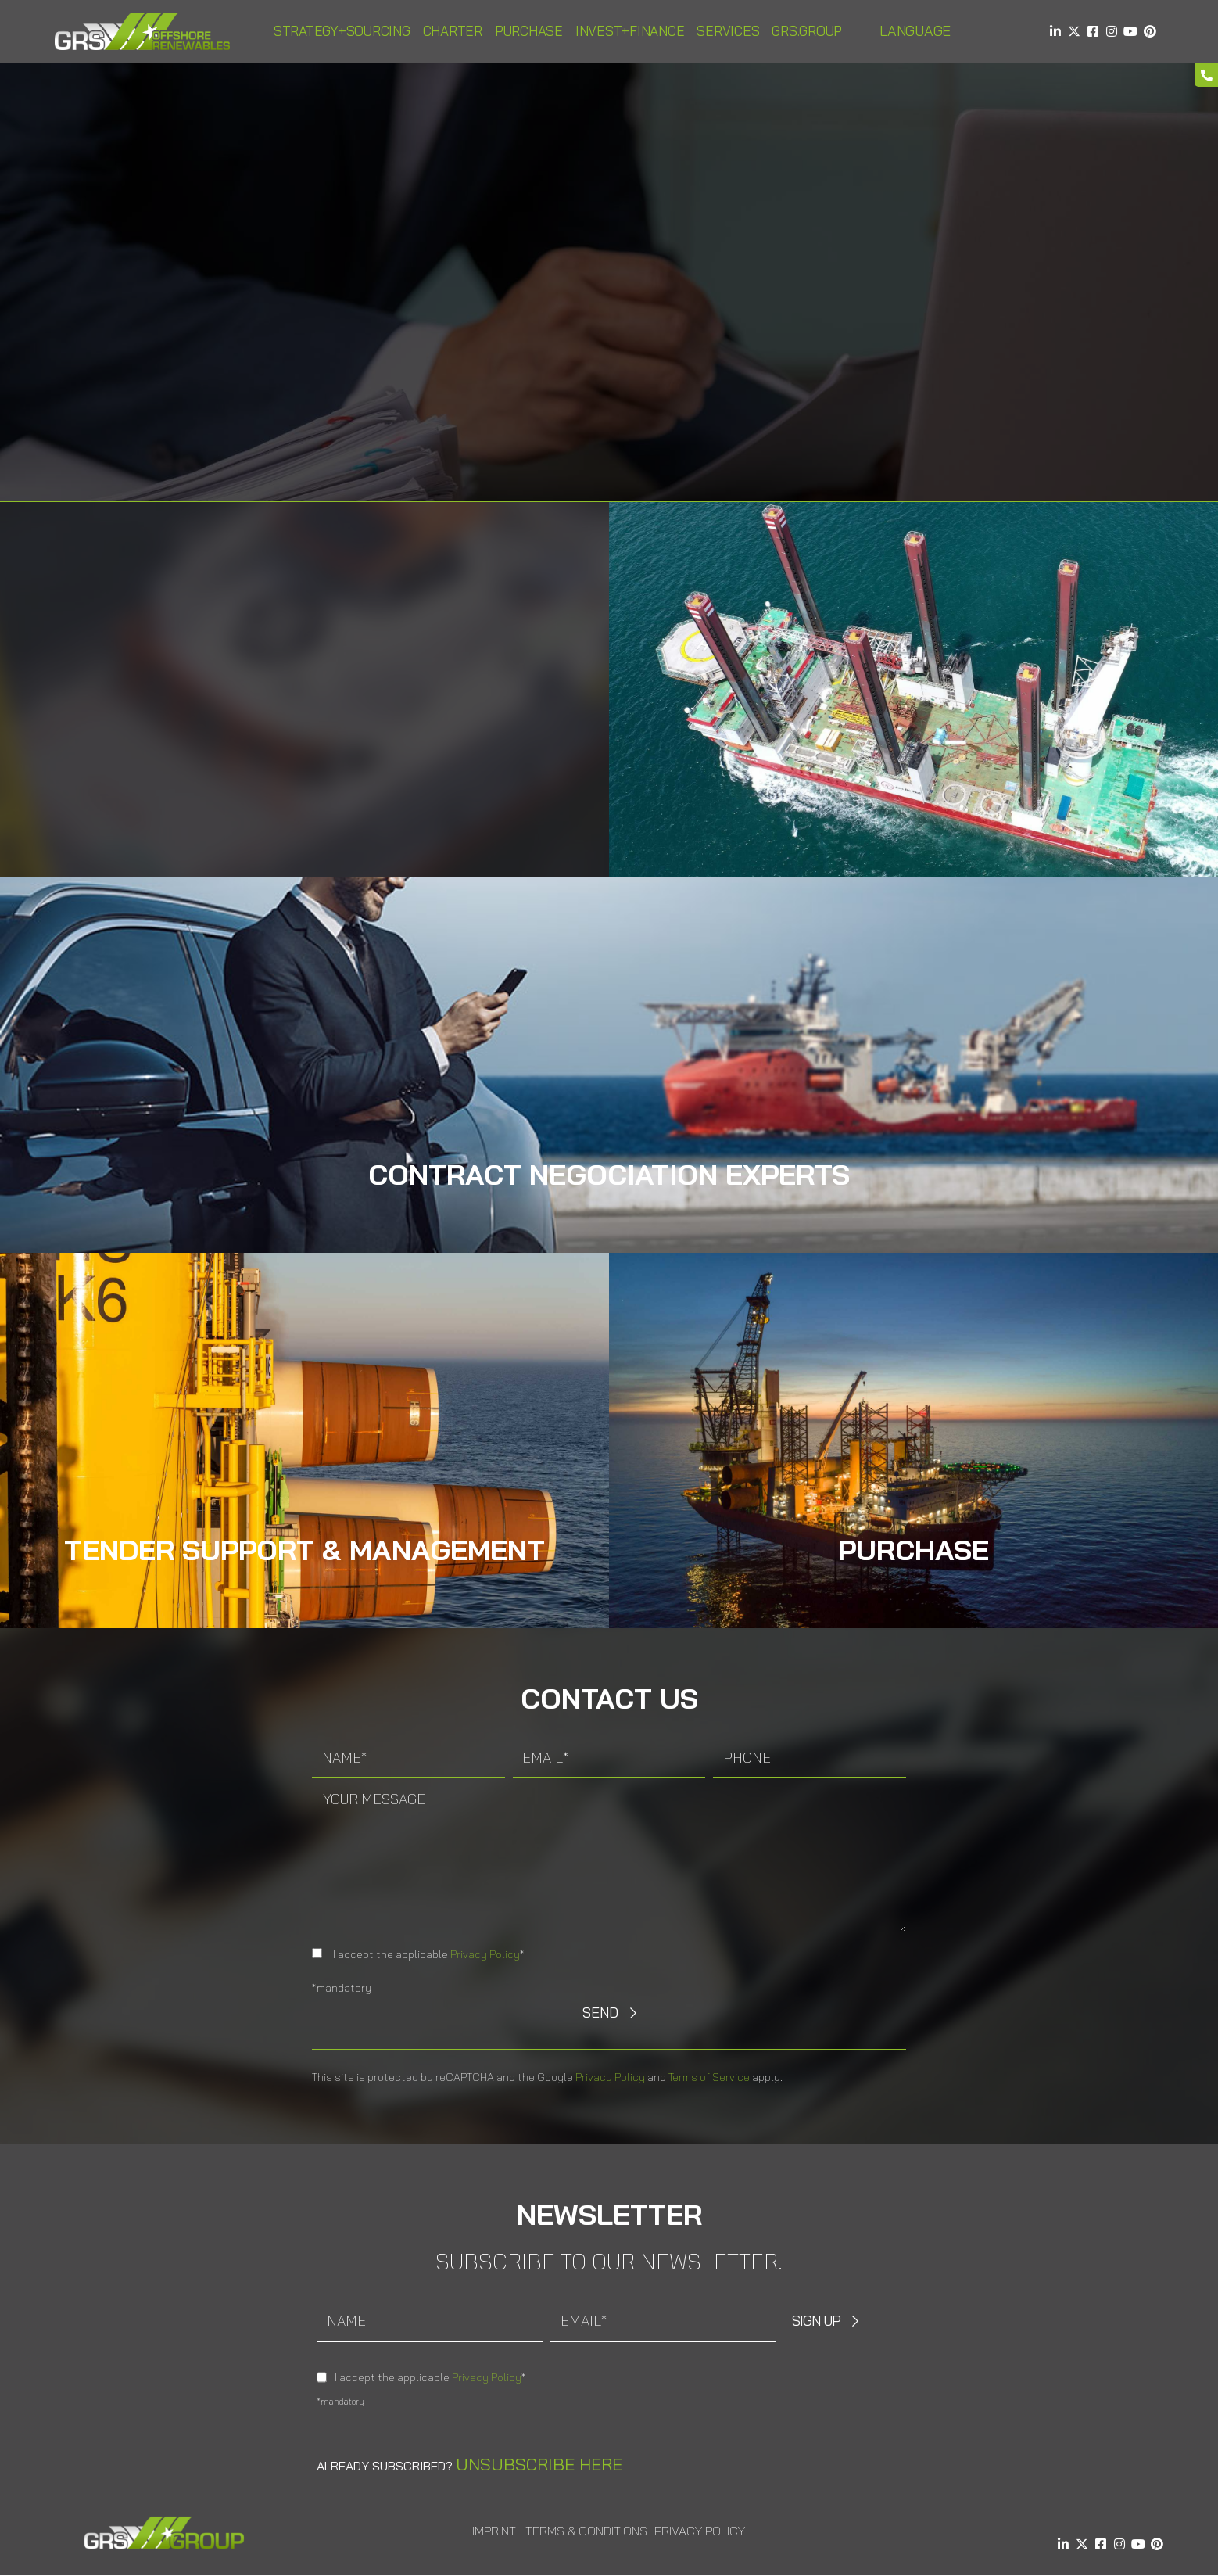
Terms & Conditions (586, 2530)
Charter (452, 31)
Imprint (494, 2530)
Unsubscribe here (539, 2464)
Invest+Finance (630, 31)
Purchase (529, 31)
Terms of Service (709, 2077)
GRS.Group (807, 31)
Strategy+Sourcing (342, 31)
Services (728, 31)
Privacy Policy (485, 1954)
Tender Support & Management (304, 1549)
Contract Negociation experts (609, 1174)
